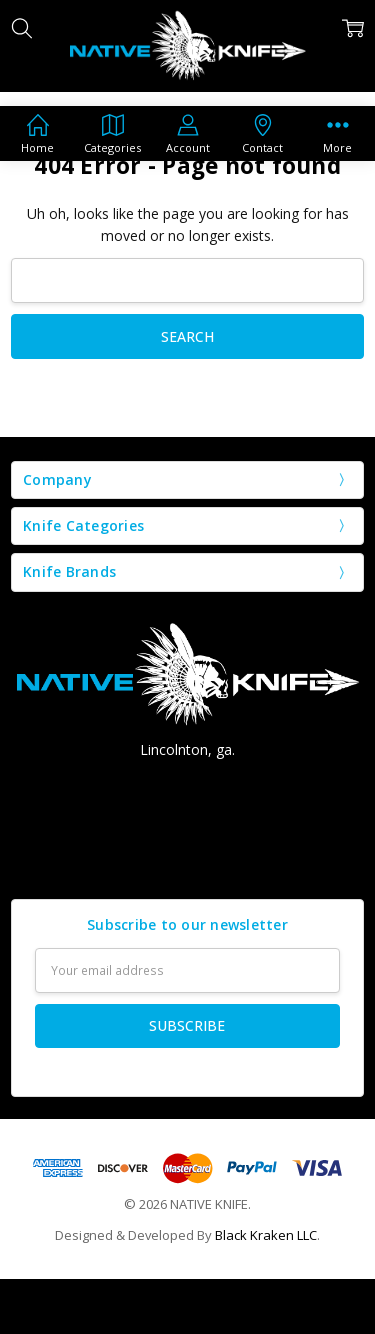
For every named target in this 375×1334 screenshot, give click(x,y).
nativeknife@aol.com (187, 821)
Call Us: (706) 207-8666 (187, 785)
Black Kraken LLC (266, 1235)
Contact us (188, 858)
